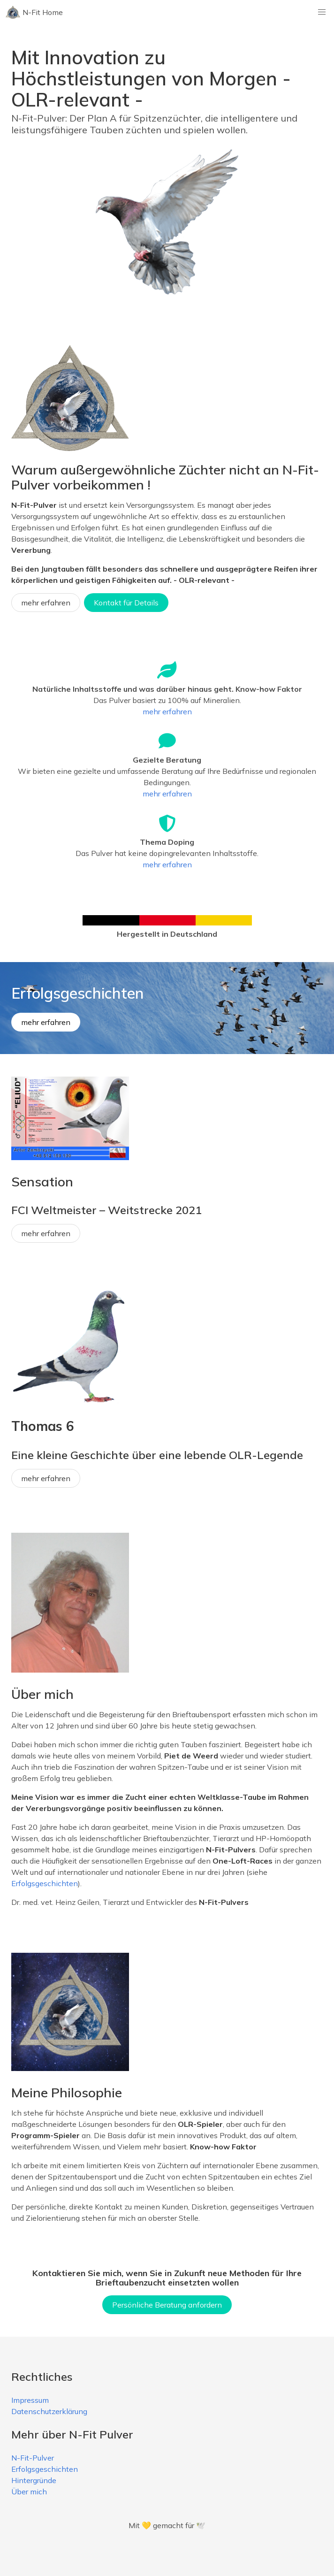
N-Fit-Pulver (32, 2457)
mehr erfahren (45, 602)
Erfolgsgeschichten (44, 1883)
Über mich (29, 2491)
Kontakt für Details (126, 602)
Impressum (30, 2400)
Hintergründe (33, 2480)
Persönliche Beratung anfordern (167, 2304)
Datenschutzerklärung (49, 2411)
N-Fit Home (34, 12)
